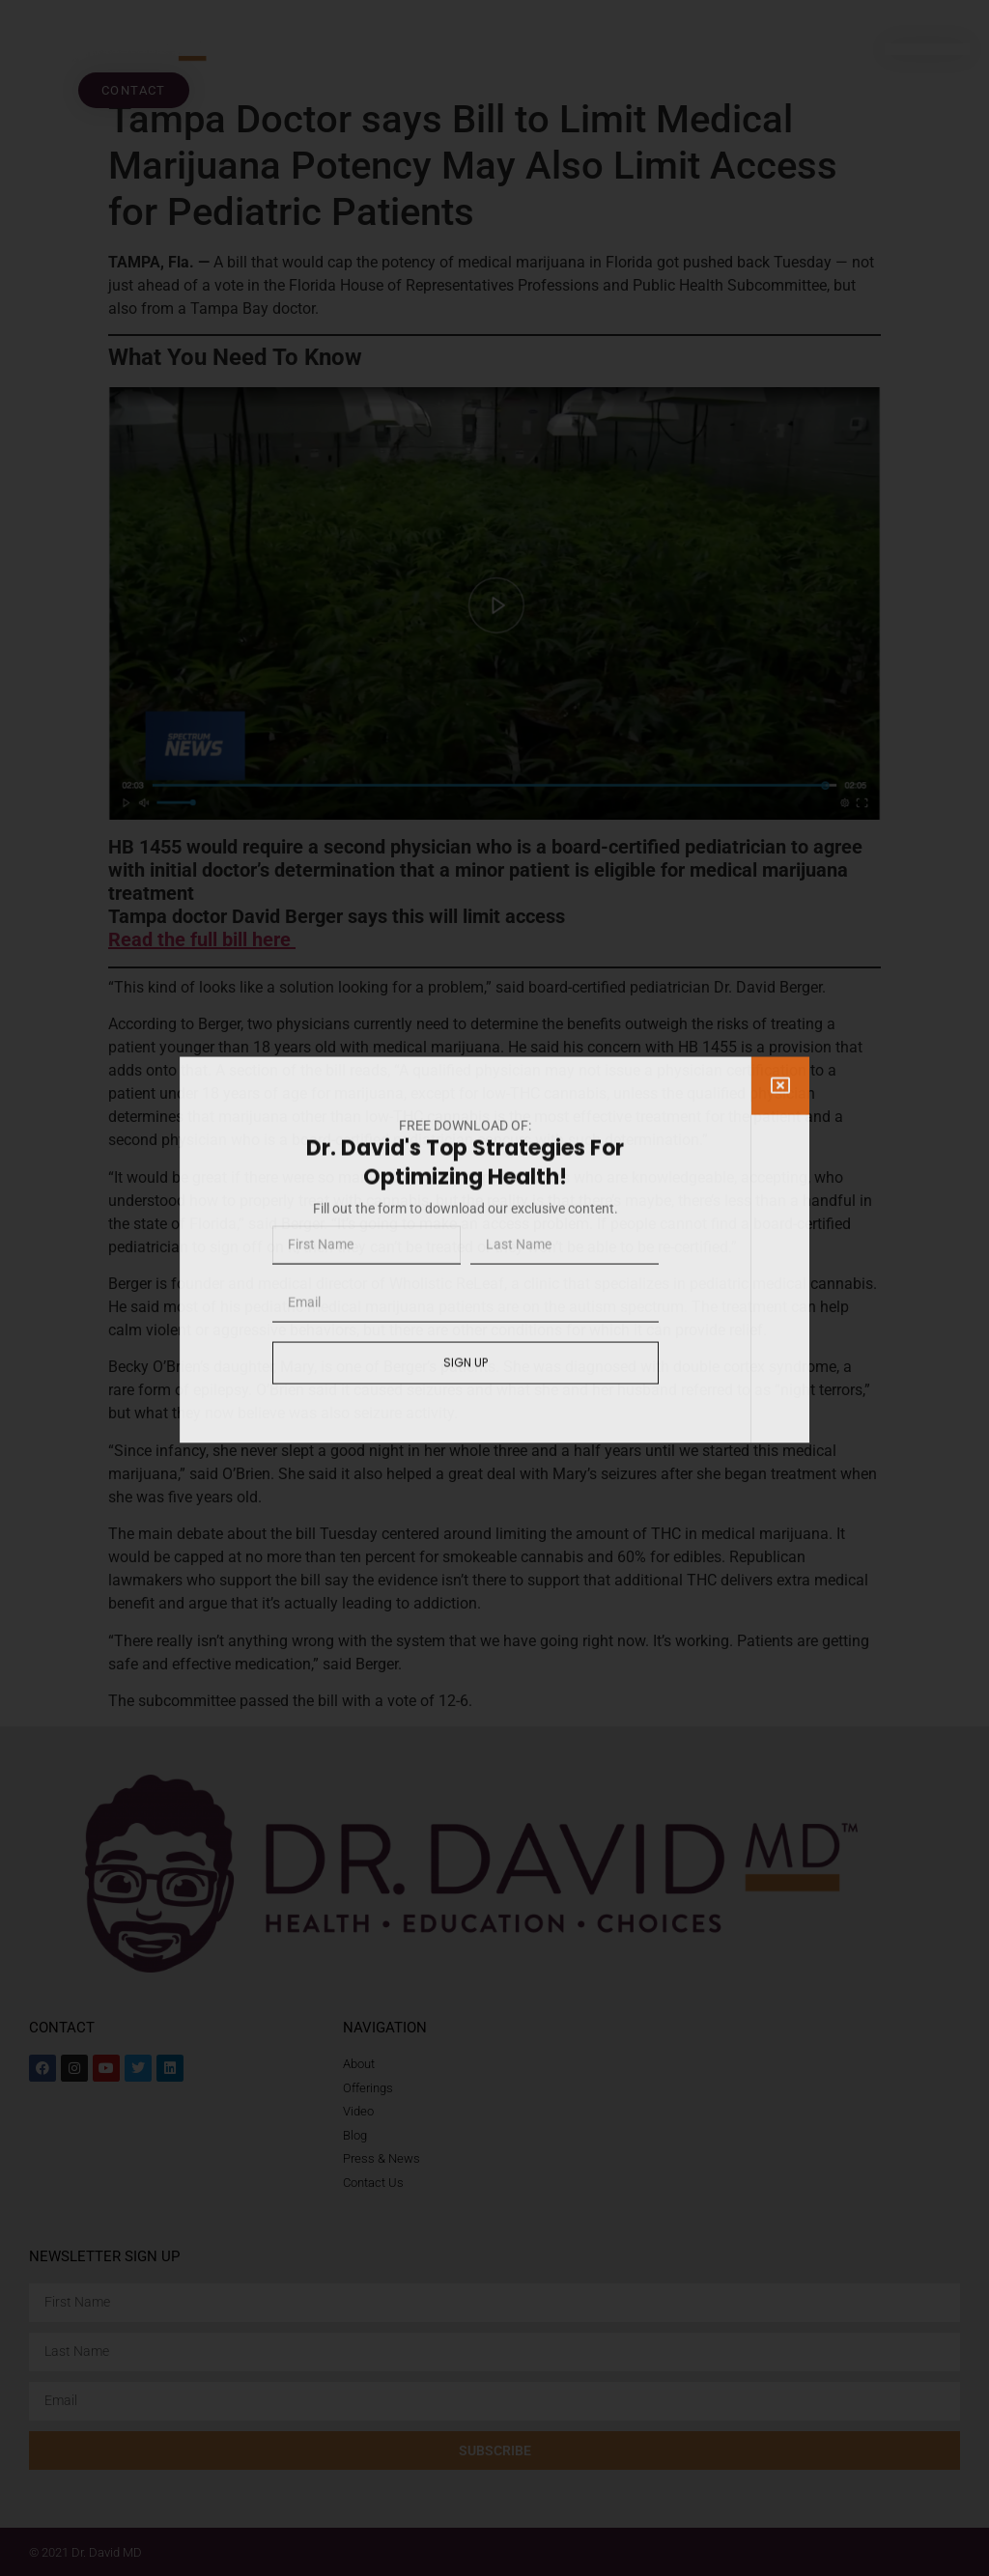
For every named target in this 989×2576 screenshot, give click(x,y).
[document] (494, 1288)
